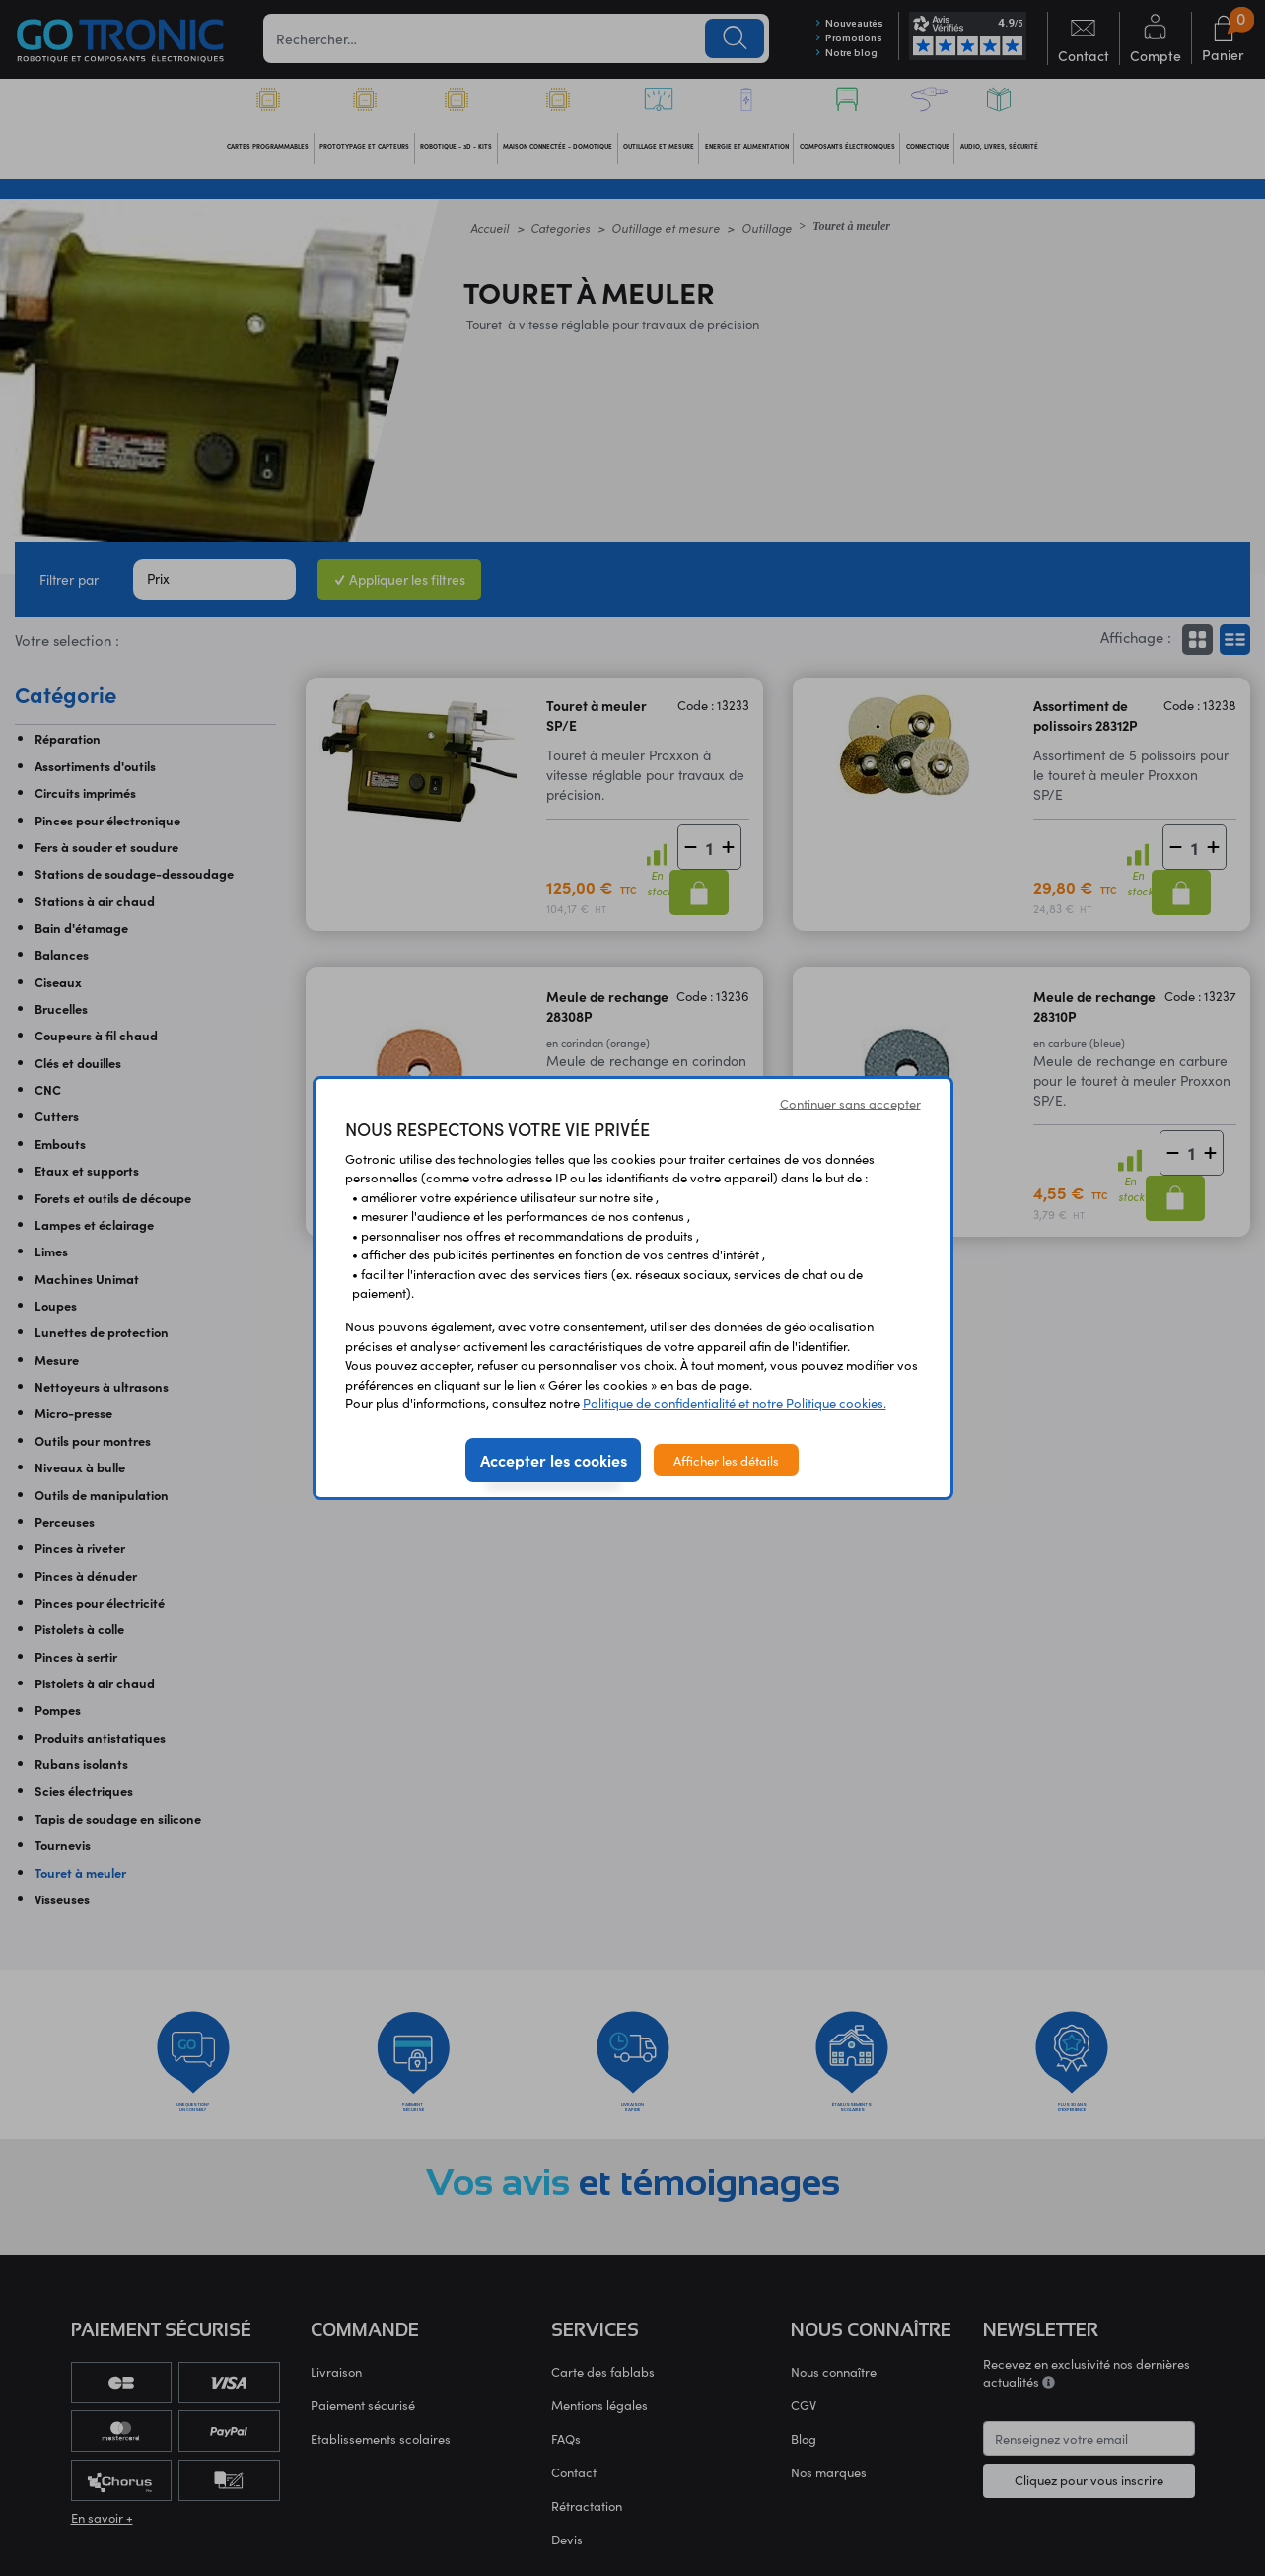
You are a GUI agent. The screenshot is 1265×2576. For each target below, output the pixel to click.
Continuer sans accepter (850, 1103)
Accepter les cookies (553, 1459)
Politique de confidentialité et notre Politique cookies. (734, 1403)
